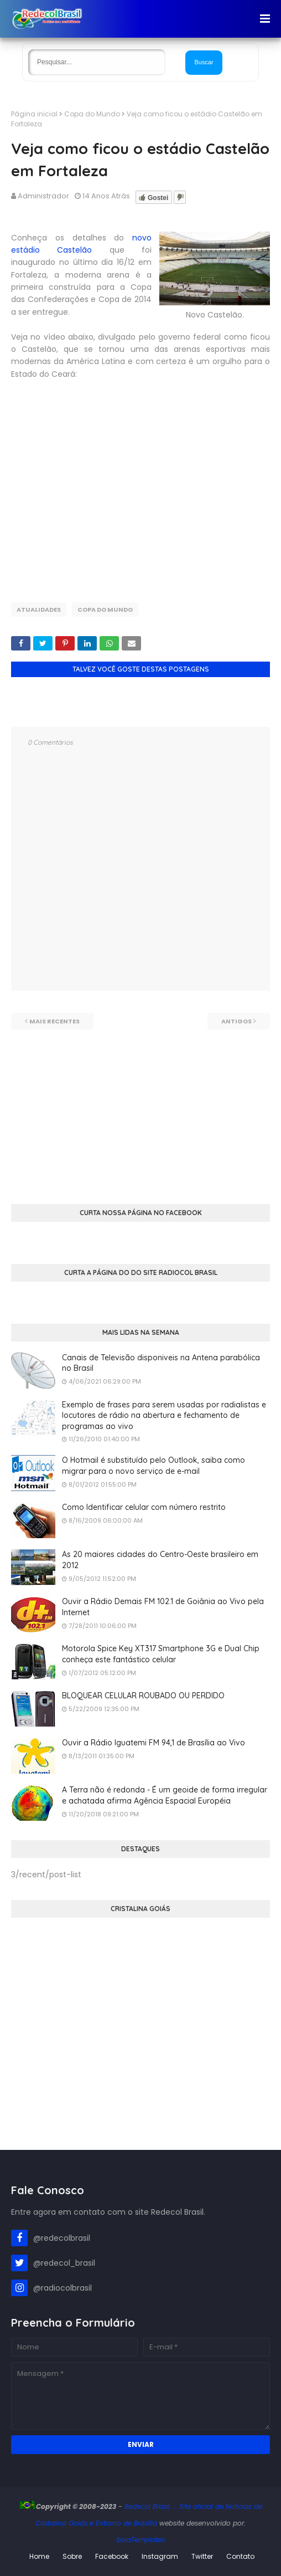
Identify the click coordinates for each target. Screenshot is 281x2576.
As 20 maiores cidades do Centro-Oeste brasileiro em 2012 (160, 1559)
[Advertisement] (140, 1107)
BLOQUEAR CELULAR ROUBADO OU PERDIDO (143, 1696)
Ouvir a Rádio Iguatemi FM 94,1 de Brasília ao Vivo (153, 1743)
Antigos (236, 1021)
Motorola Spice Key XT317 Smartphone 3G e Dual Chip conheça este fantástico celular (160, 1654)
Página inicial (34, 114)
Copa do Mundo (92, 114)
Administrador (43, 196)
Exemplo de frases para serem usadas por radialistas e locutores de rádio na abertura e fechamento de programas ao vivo (164, 1415)
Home (39, 2556)
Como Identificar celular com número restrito (144, 1507)
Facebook (111, 2556)
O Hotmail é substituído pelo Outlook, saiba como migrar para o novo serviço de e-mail (153, 1465)
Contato (240, 2556)
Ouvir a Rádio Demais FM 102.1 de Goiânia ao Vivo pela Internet (163, 1606)
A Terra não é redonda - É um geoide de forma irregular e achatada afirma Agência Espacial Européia (164, 1795)
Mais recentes (54, 1021)
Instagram (160, 2556)
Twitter (202, 2556)
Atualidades (39, 609)
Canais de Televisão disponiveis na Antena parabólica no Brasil (161, 1363)
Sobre (72, 2556)
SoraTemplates (140, 2539)
